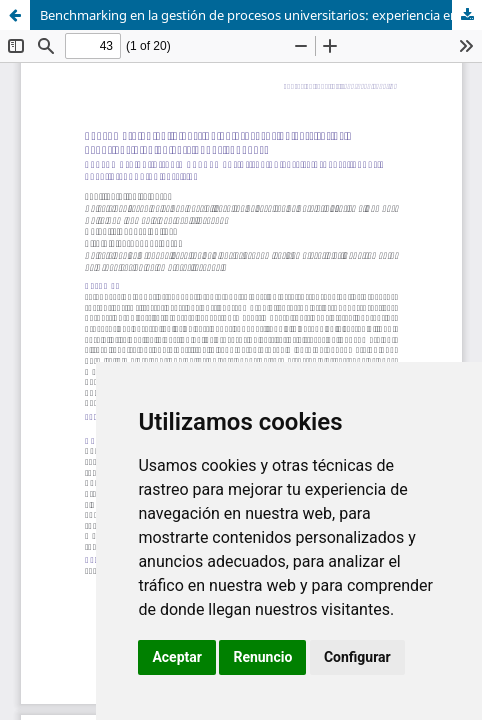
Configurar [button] (357, 657)
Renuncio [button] (262, 657)
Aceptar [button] (177, 657)
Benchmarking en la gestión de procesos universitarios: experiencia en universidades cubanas (261, 15)
